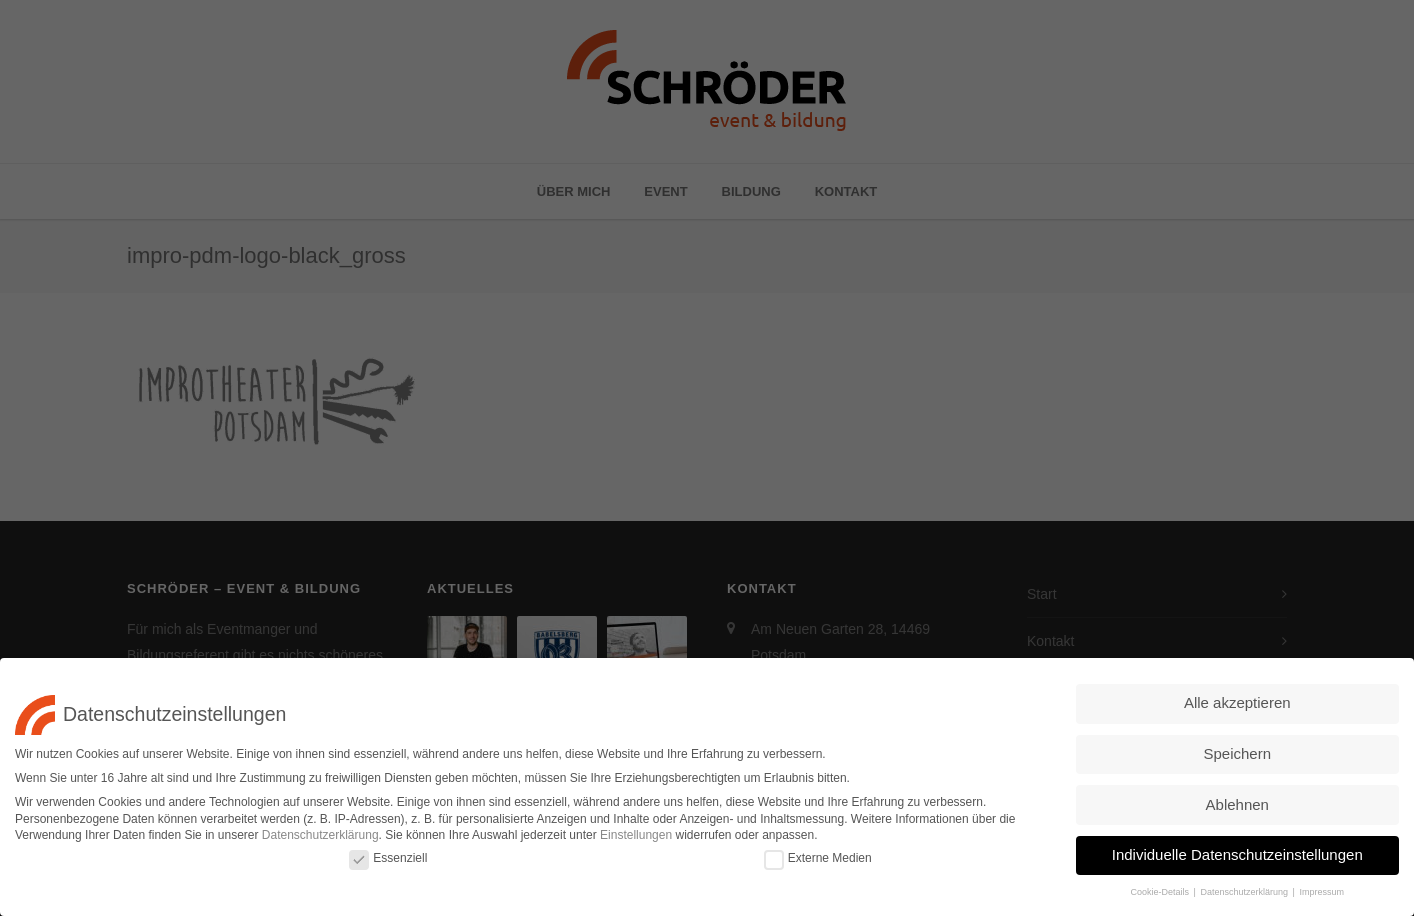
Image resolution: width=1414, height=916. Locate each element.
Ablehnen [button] (1237, 799)
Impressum (1321, 888)
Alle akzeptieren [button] (1237, 698)
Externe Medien (818, 854)
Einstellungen (636, 831)
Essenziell (388, 854)
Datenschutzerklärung (320, 831)
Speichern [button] (1237, 749)
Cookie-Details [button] (1161, 888)
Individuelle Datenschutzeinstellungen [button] (1237, 850)
